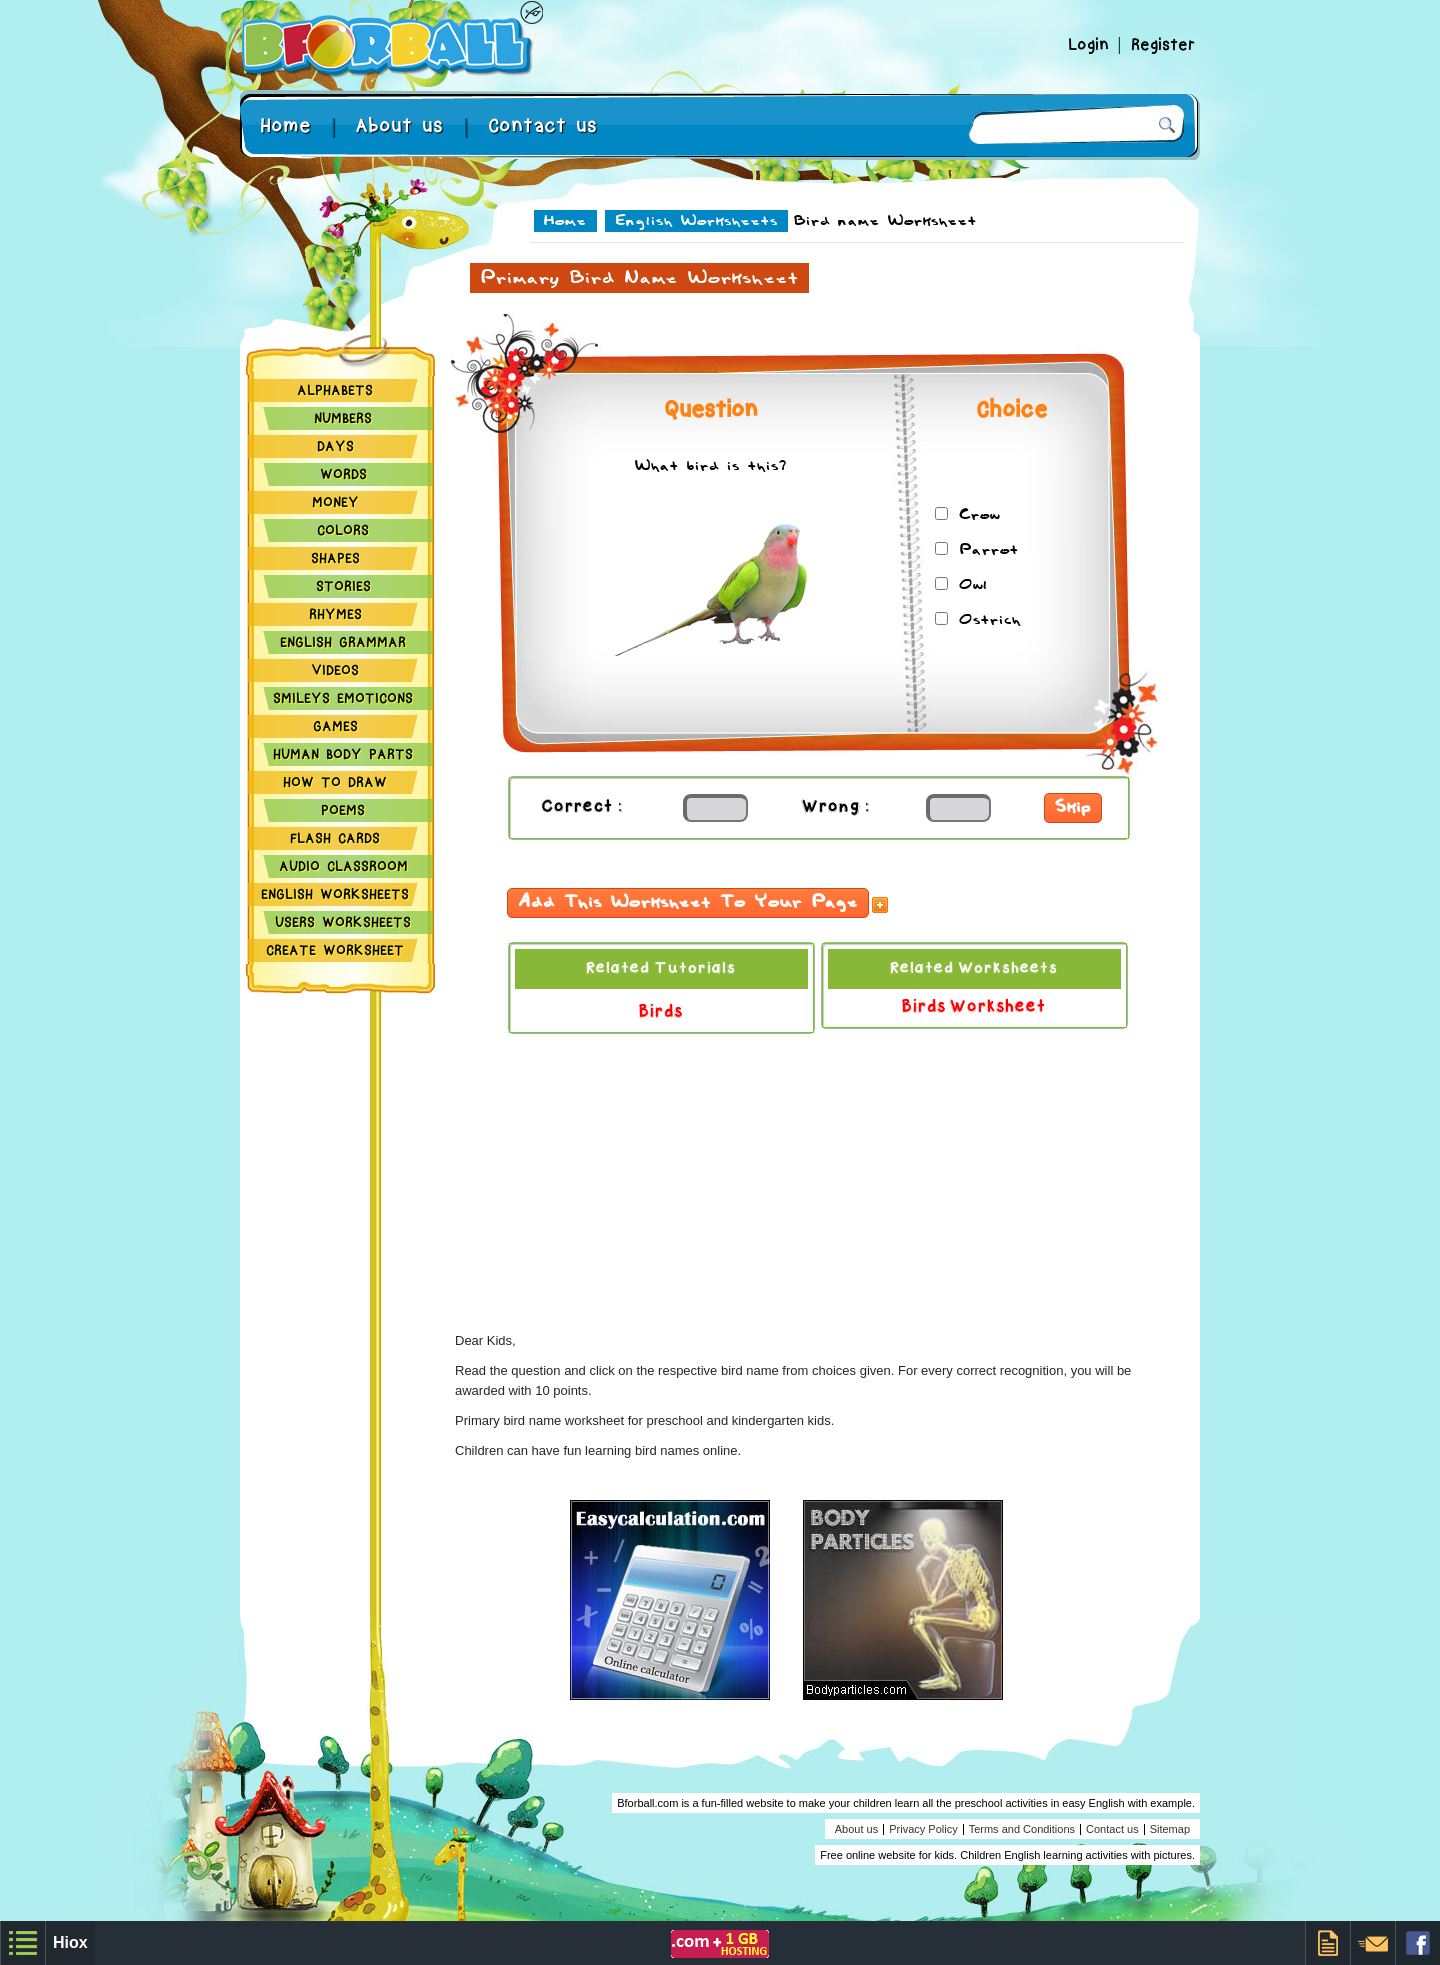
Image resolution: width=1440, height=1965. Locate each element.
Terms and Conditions (1022, 1829)
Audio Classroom (343, 866)
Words (343, 474)
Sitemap (1170, 1829)
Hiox (70, 1942)
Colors (343, 530)
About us (399, 125)
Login (1092, 45)
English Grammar (343, 642)
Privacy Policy (923, 1829)
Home (285, 125)
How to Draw (335, 782)
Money (335, 502)
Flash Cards (335, 838)
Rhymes (335, 614)
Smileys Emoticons (343, 698)
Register (1163, 45)
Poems (343, 810)
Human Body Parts (343, 754)
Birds (661, 1012)
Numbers (343, 418)
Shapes (335, 558)
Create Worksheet (335, 950)
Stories (343, 586)
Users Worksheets (343, 922)
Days (335, 446)
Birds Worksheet (974, 1007)
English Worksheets (335, 894)
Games (335, 726)
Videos (335, 670)
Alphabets (335, 390)
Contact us (542, 125)
